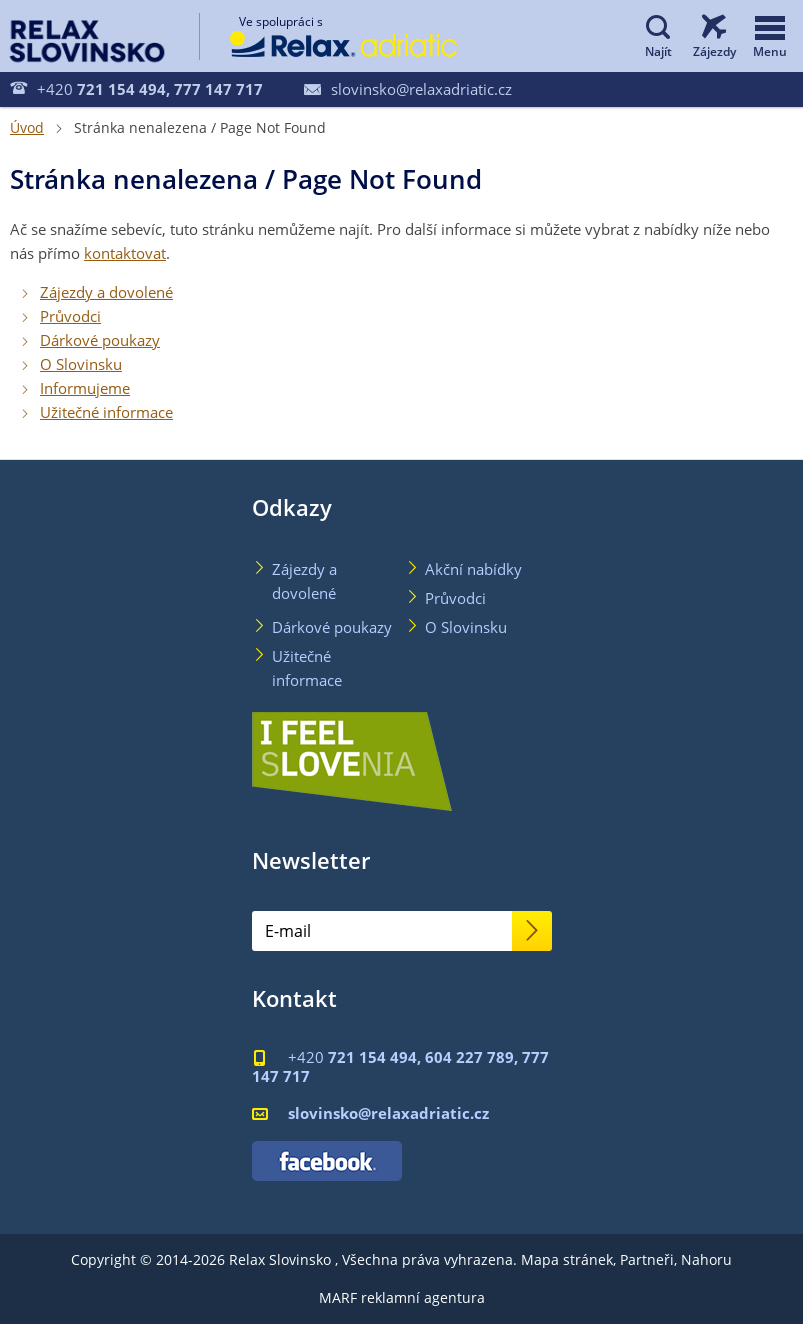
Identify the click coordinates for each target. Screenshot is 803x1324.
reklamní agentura (423, 1297)
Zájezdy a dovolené (106, 292)
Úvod (27, 127)
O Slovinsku (81, 364)
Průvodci (70, 316)
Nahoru (706, 1259)
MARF (338, 1297)
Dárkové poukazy (100, 340)
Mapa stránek (567, 1259)
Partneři (647, 1259)
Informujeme (85, 388)
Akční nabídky (473, 569)
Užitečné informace (106, 412)
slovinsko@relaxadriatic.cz (408, 89)
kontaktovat (125, 253)
